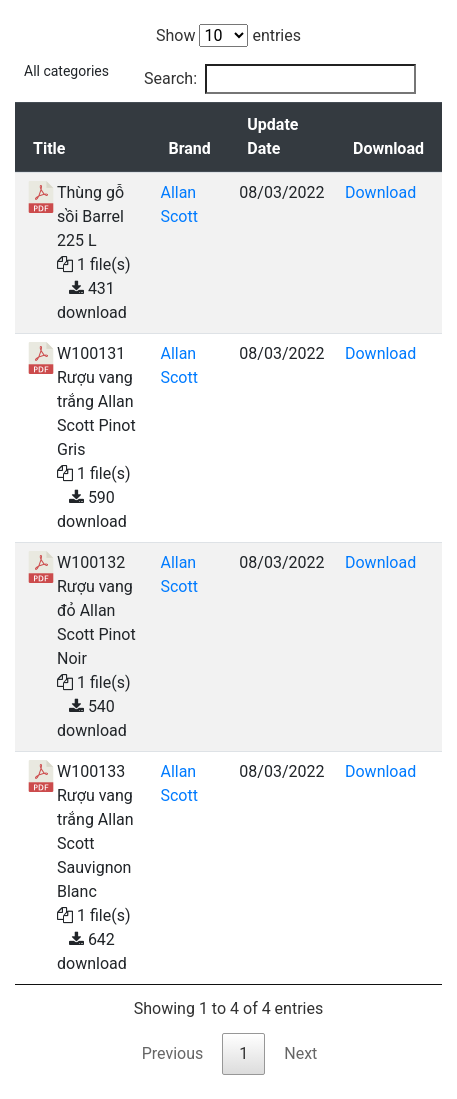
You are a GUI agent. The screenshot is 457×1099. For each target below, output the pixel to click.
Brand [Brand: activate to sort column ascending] (189, 148)
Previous (173, 1053)
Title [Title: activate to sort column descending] (49, 148)
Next (300, 1053)
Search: (280, 79)
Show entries (228, 35)
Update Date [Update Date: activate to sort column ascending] (272, 136)
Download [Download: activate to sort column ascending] (388, 148)
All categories (66, 71)
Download (380, 192)
